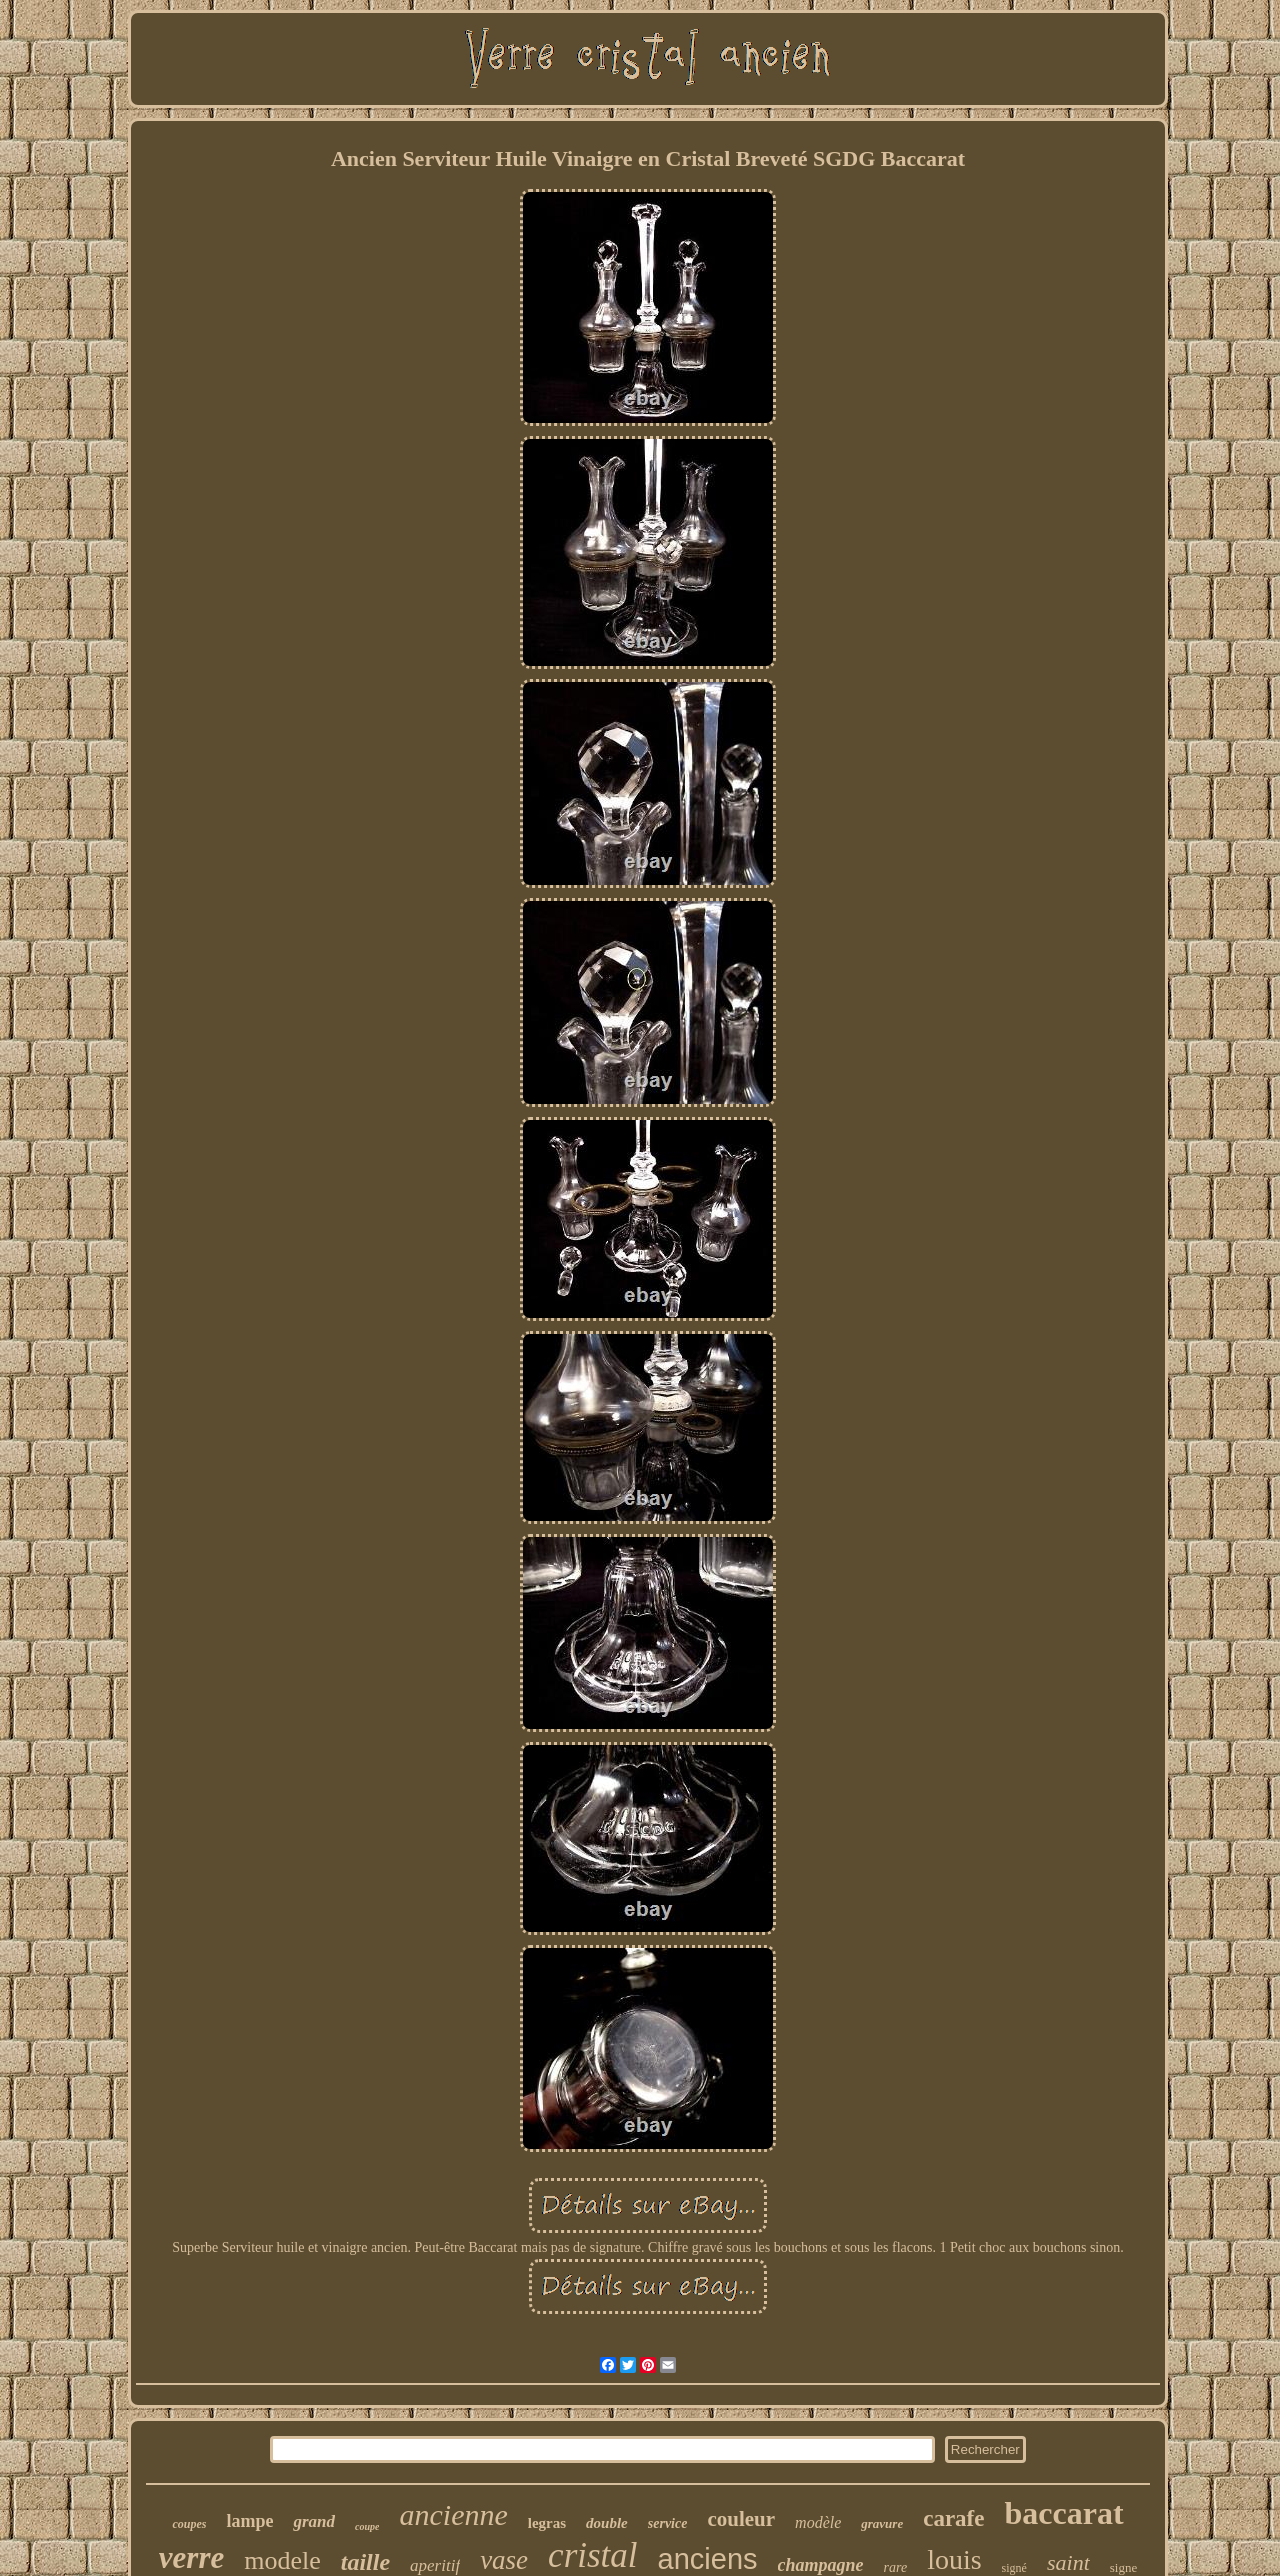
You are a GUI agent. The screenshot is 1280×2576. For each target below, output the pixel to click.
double (607, 2523)
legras (547, 2523)
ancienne (453, 2514)
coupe (367, 2526)
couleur (741, 2519)
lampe (249, 2521)
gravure (882, 2523)
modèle (818, 2522)
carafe (953, 2518)
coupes (189, 2524)
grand (314, 2521)
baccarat (1063, 2513)
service (668, 2523)
